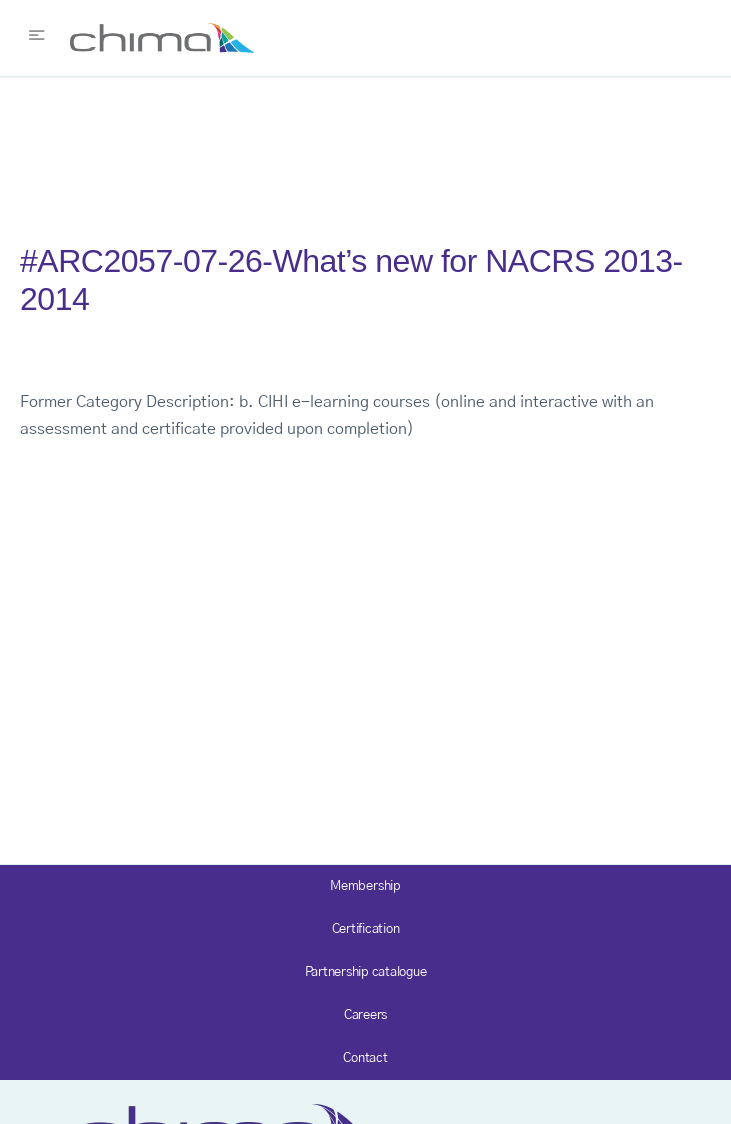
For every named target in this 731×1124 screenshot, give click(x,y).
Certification (366, 929)
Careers (365, 1015)
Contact (365, 1058)
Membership (365, 886)
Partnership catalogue (366, 972)
